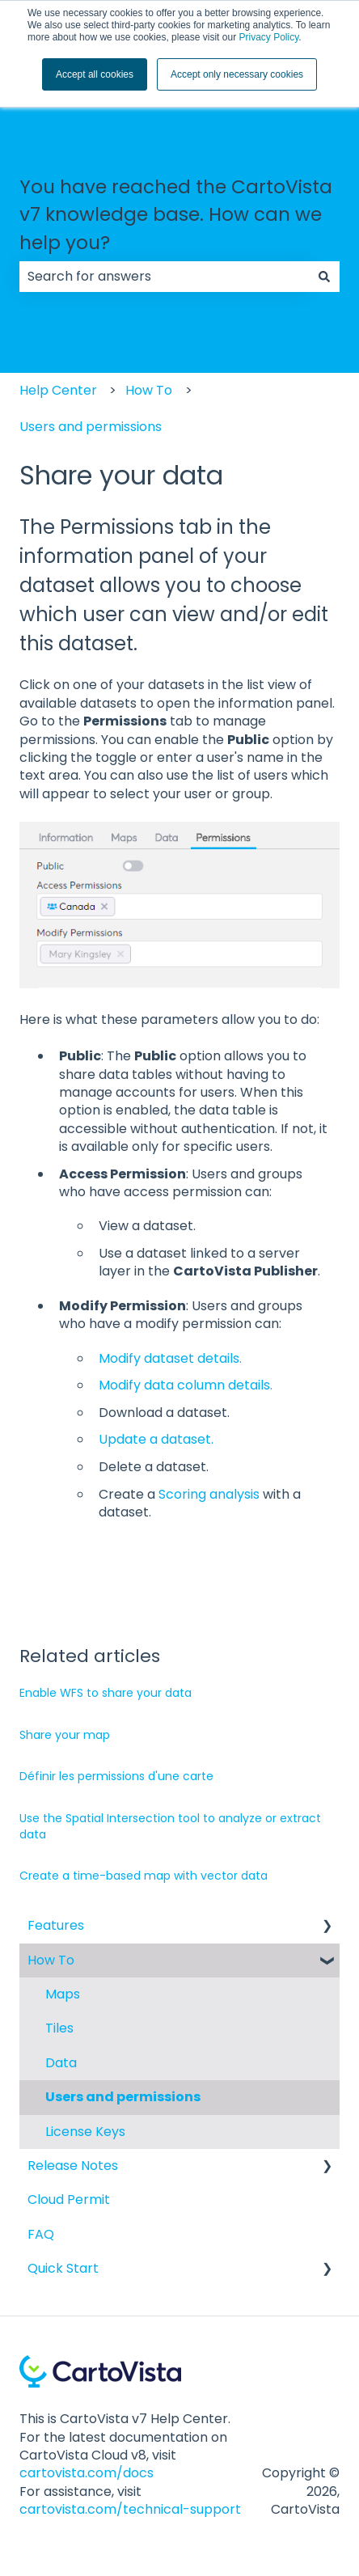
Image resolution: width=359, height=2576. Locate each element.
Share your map (64, 1735)
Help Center (58, 390)
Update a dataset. (156, 1439)
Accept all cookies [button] (94, 74)
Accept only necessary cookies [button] (237, 74)
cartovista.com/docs (86, 2473)
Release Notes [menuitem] (72, 2165)
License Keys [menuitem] (85, 2131)
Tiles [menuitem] (59, 2028)
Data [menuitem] (61, 2063)
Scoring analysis (209, 1494)
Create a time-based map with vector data (143, 1875)
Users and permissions (90, 426)
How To (148, 390)
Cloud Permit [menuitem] (68, 2199)
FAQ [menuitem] (40, 2234)
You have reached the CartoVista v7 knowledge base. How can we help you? (175, 215)
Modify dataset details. (170, 1358)
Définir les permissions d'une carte (116, 1776)
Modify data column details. (185, 1385)
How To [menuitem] (50, 1960)
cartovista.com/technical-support (130, 2509)
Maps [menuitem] (62, 1994)
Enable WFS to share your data (105, 1693)
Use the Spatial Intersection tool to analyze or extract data (170, 1826)
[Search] (324, 276)
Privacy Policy (268, 37)
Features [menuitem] (55, 1925)
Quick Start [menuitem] (63, 2268)
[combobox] (164, 276)
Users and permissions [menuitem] (123, 2096)
